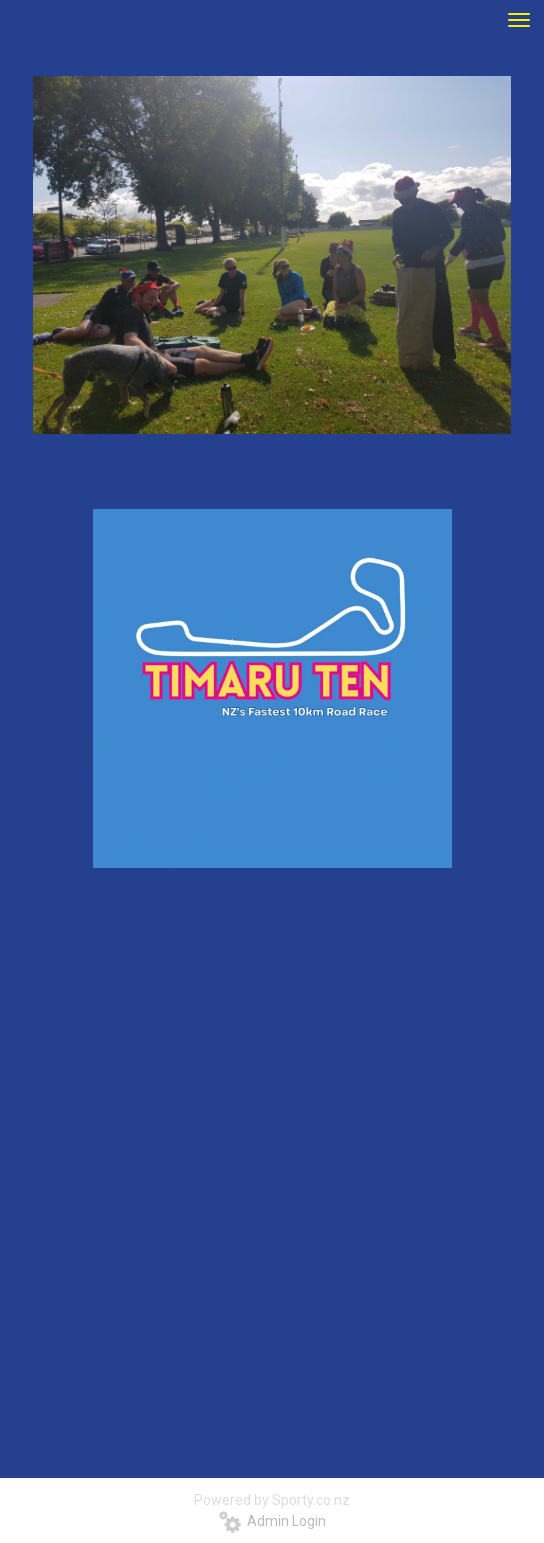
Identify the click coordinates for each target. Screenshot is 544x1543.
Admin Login (272, 1521)
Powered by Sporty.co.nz (272, 1500)
